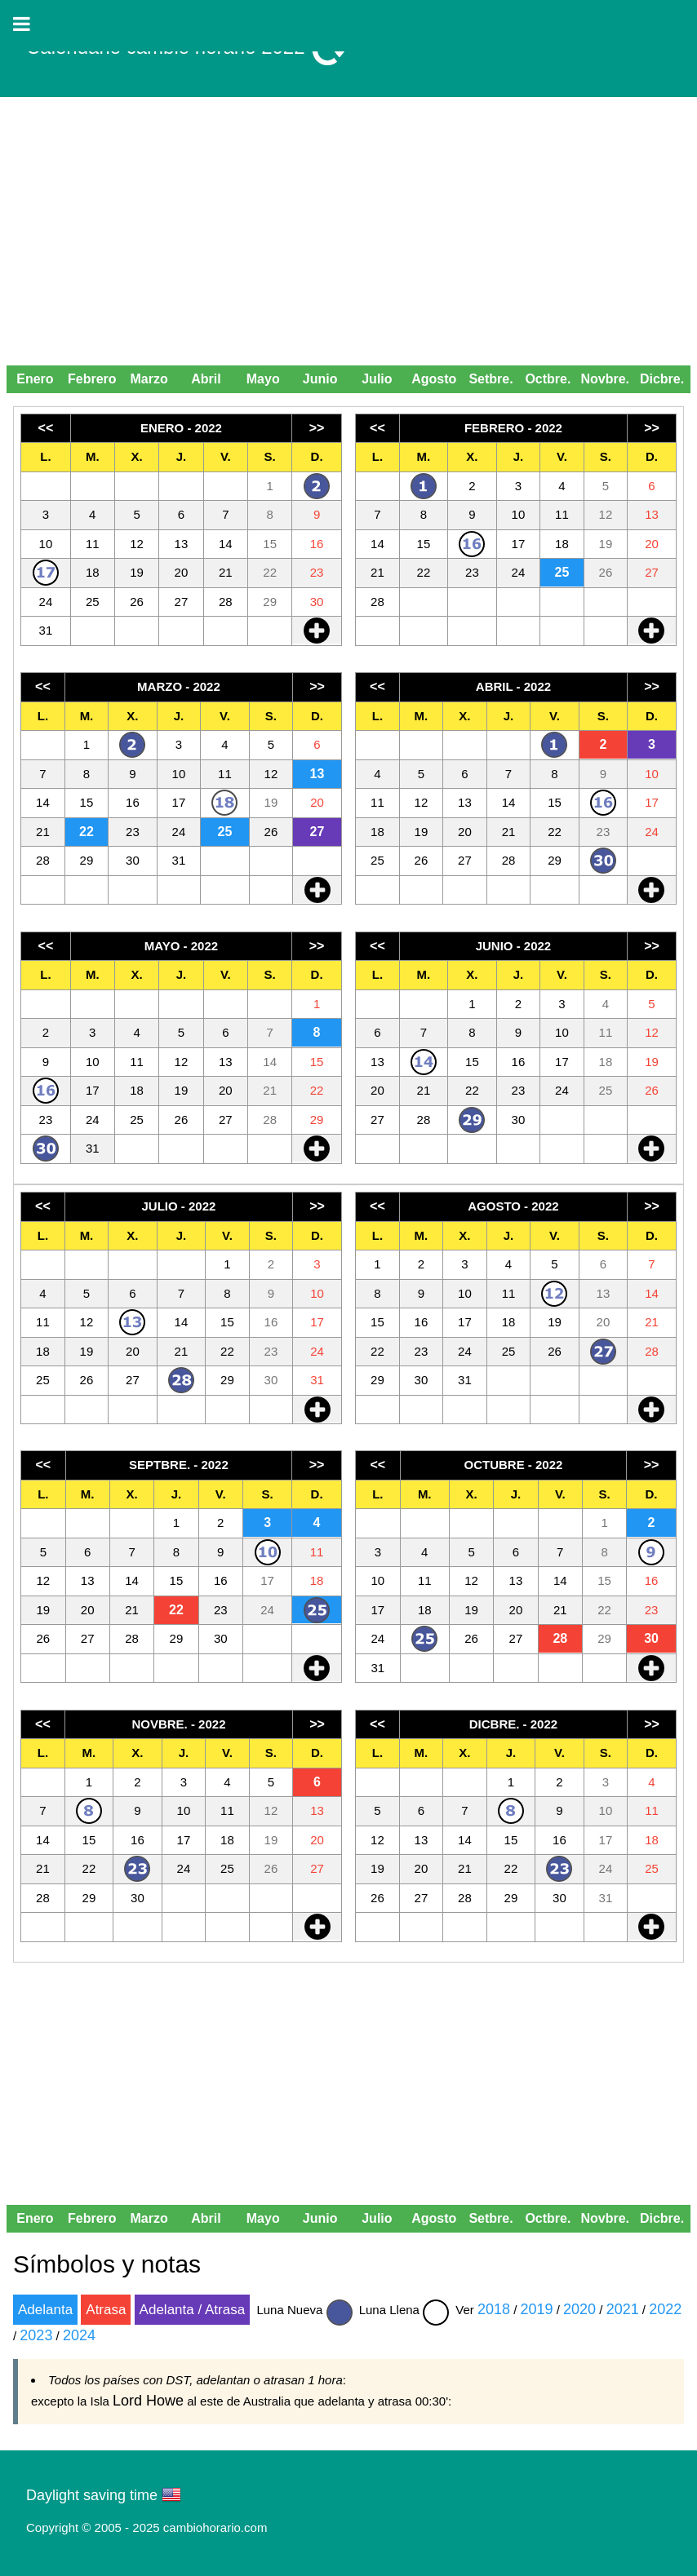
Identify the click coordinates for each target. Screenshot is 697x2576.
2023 (36, 2335)
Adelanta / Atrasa (192, 2309)
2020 (579, 2309)
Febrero (92, 379)
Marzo (148, 379)
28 (560, 1638)
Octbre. (547, 379)
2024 (79, 2335)
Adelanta (45, 2309)
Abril (205, 379)
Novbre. (604, 379)
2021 (622, 2309)
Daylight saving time (92, 2495)
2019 (537, 2309)
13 (317, 774)
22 (86, 832)
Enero (34, 379)
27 (317, 832)
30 (651, 1638)
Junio (320, 379)
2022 (665, 2309)
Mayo (263, 379)
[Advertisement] (348, 237)
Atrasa (106, 2309)
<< (46, 428)
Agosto (433, 379)
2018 (493, 2309)
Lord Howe (148, 2400)
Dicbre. (662, 379)
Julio (377, 379)
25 (562, 572)
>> (317, 428)
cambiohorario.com (215, 2527)
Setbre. (490, 379)
